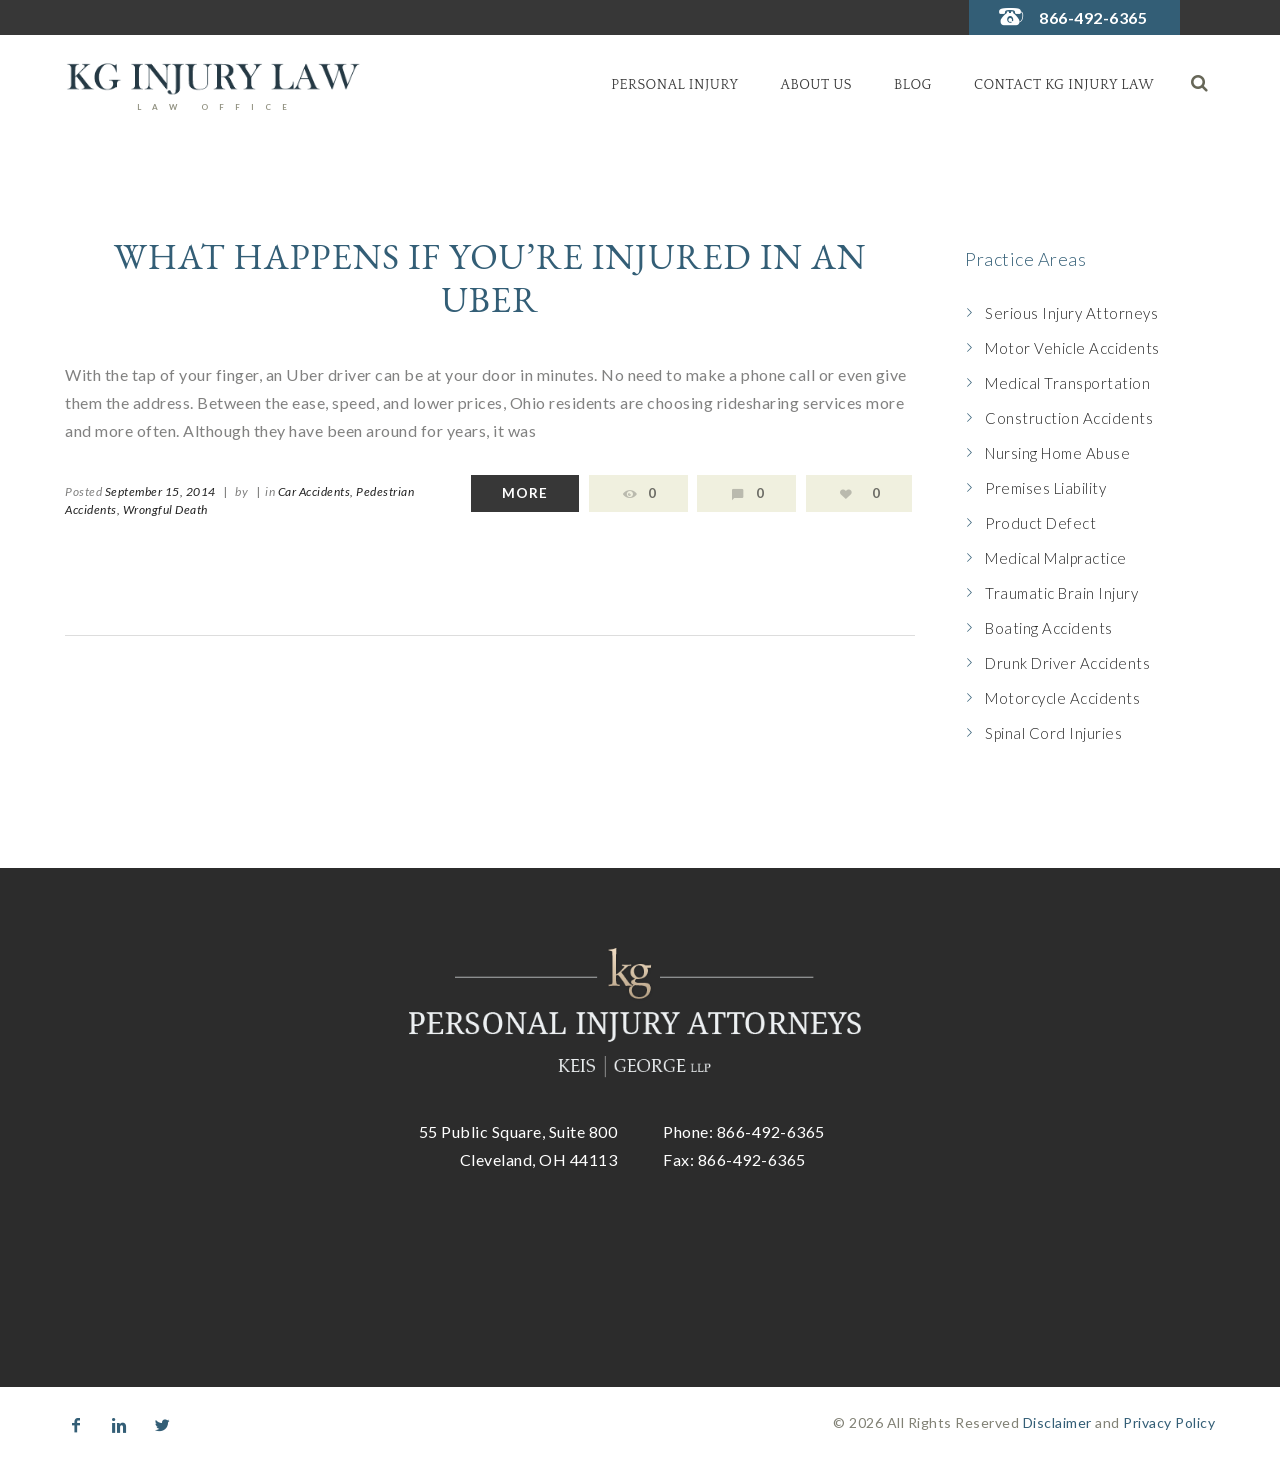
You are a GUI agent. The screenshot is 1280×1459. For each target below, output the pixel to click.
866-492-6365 (1093, 17)
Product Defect (1040, 523)
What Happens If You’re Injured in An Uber (490, 278)
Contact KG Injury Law (1064, 85)
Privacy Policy (1169, 1422)
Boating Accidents (1049, 628)
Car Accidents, (316, 491)
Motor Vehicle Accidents (1072, 348)
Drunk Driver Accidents (1067, 663)
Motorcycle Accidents (1062, 698)
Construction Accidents (1069, 418)
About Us (816, 85)
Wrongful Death (165, 509)
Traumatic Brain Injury (1061, 593)
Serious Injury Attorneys (1071, 313)
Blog (913, 85)
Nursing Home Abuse (1057, 453)
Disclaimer (1057, 1422)
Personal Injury (674, 85)
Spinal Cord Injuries (1053, 733)
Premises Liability (1045, 488)
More (525, 493)
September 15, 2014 (160, 491)
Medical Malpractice (1056, 558)
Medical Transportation (1067, 383)
